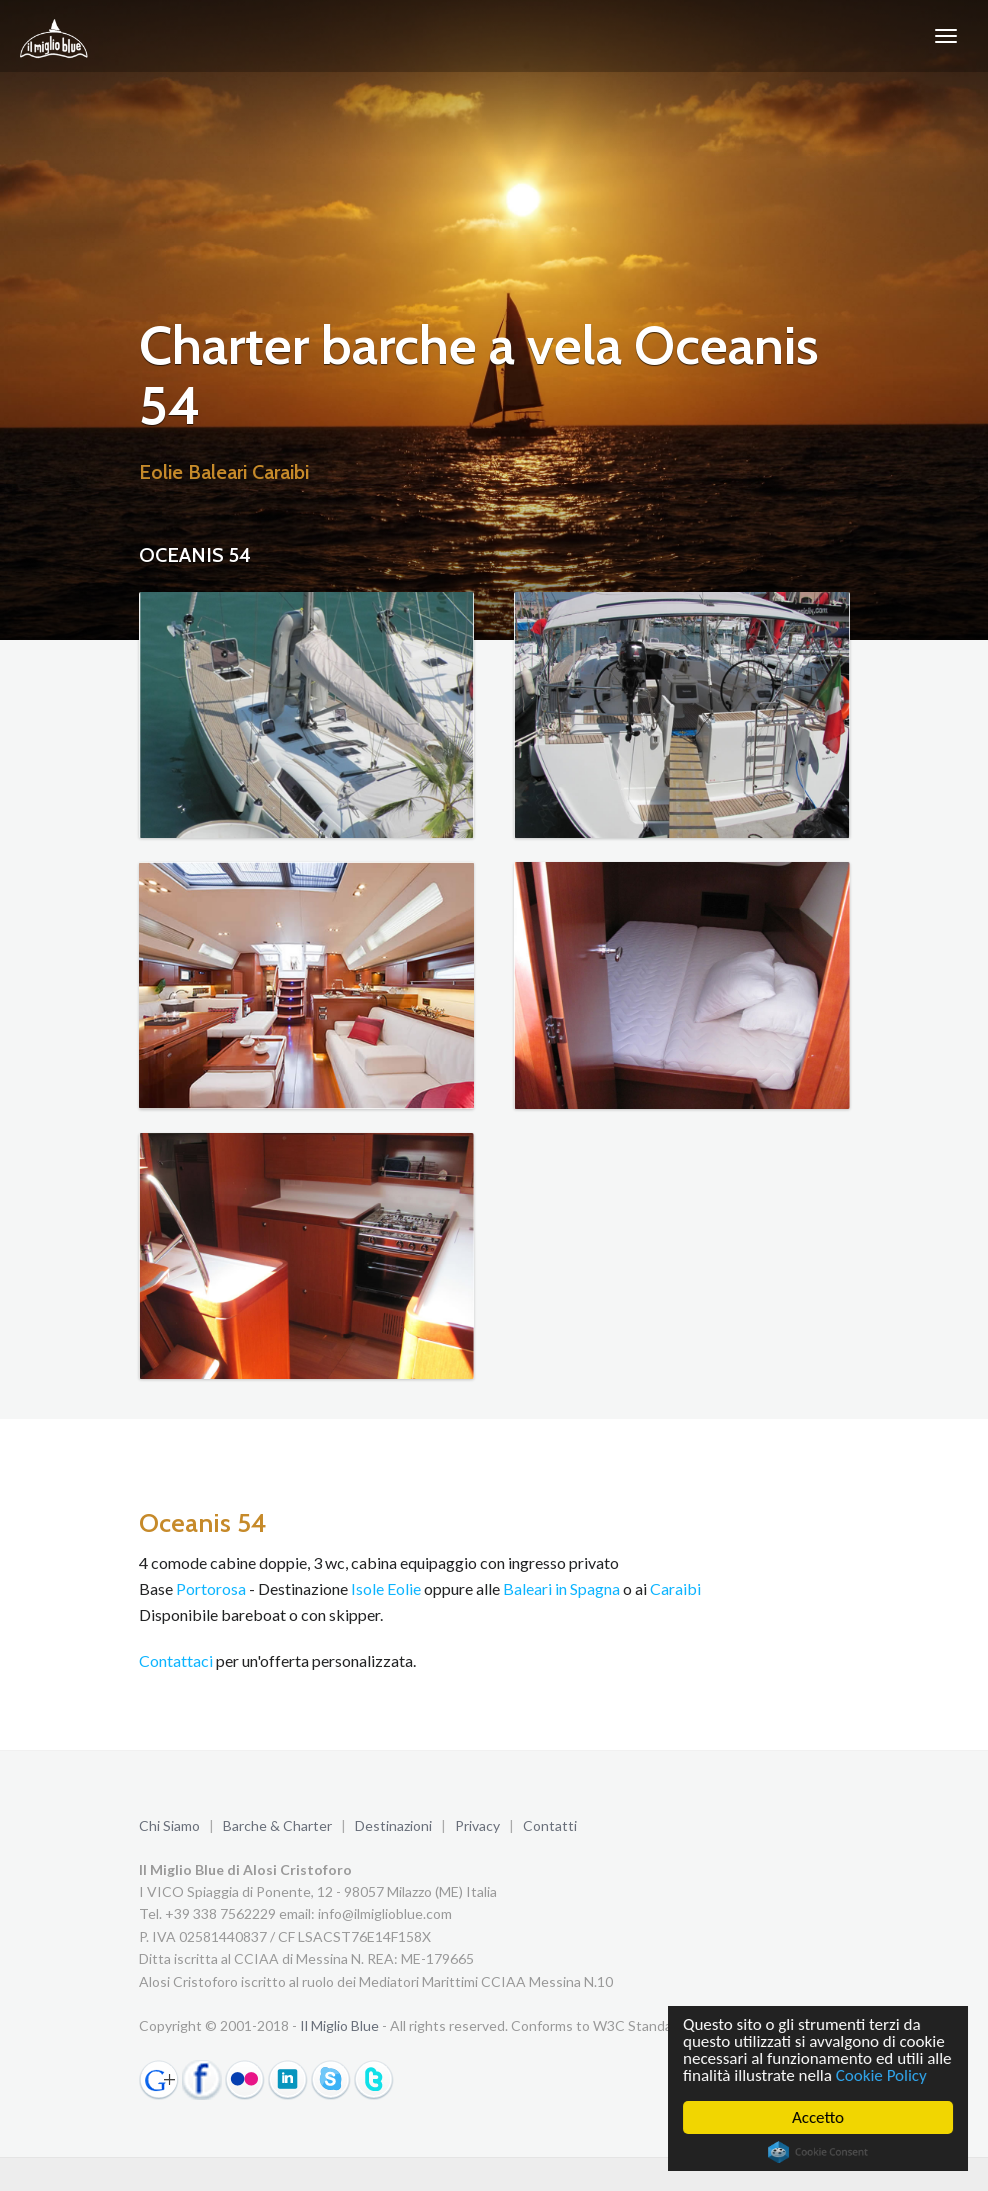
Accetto (818, 2117)
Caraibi (675, 1588)
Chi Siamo (169, 1825)
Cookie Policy (881, 2075)
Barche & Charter (277, 1825)
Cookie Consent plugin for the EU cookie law (818, 2152)
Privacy (477, 1825)
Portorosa (211, 1588)
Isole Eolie (386, 1588)
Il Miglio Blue (339, 2025)
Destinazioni (393, 1825)
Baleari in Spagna (561, 1588)
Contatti (550, 1825)
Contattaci (176, 1660)
